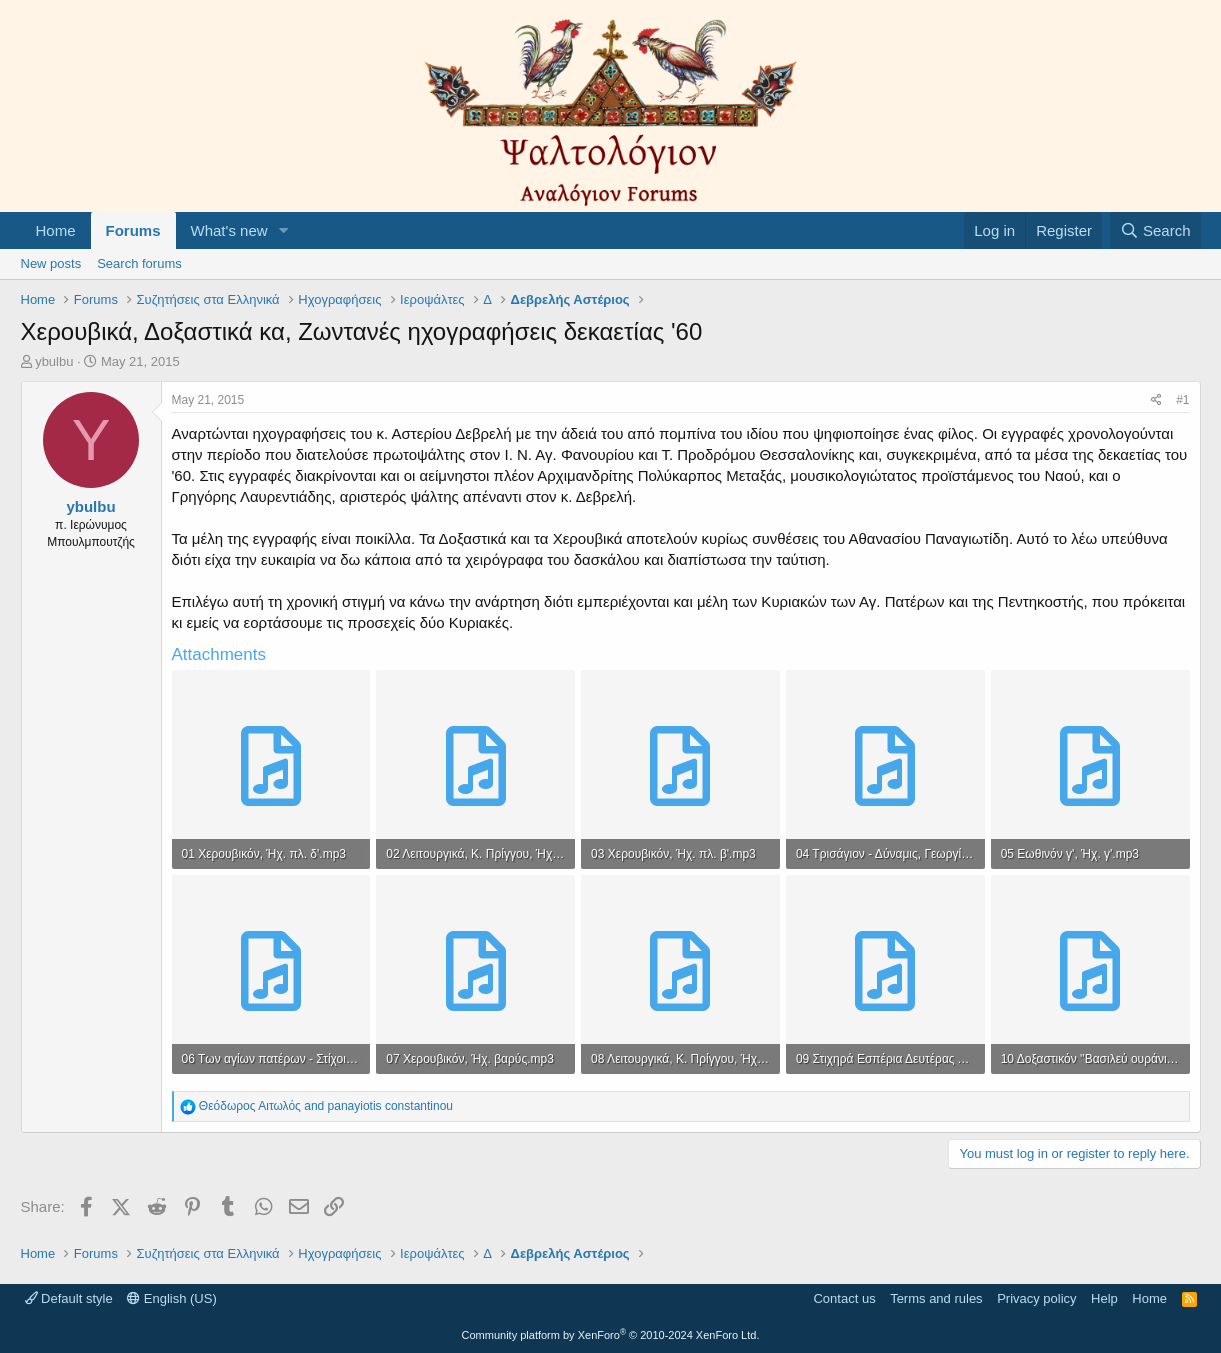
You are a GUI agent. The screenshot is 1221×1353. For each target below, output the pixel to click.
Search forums (139, 263)
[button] (283, 230)
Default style (69, 1298)
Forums (133, 230)
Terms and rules (936, 1298)
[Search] (1155, 230)
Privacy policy (1036, 1298)
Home (56, 230)
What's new (229, 230)
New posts (51, 263)
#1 (1182, 400)
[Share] (1156, 400)
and (326, 1106)
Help (1104, 1298)
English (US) (172, 1298)
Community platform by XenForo (611, 1335)
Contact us (844, 1298)
